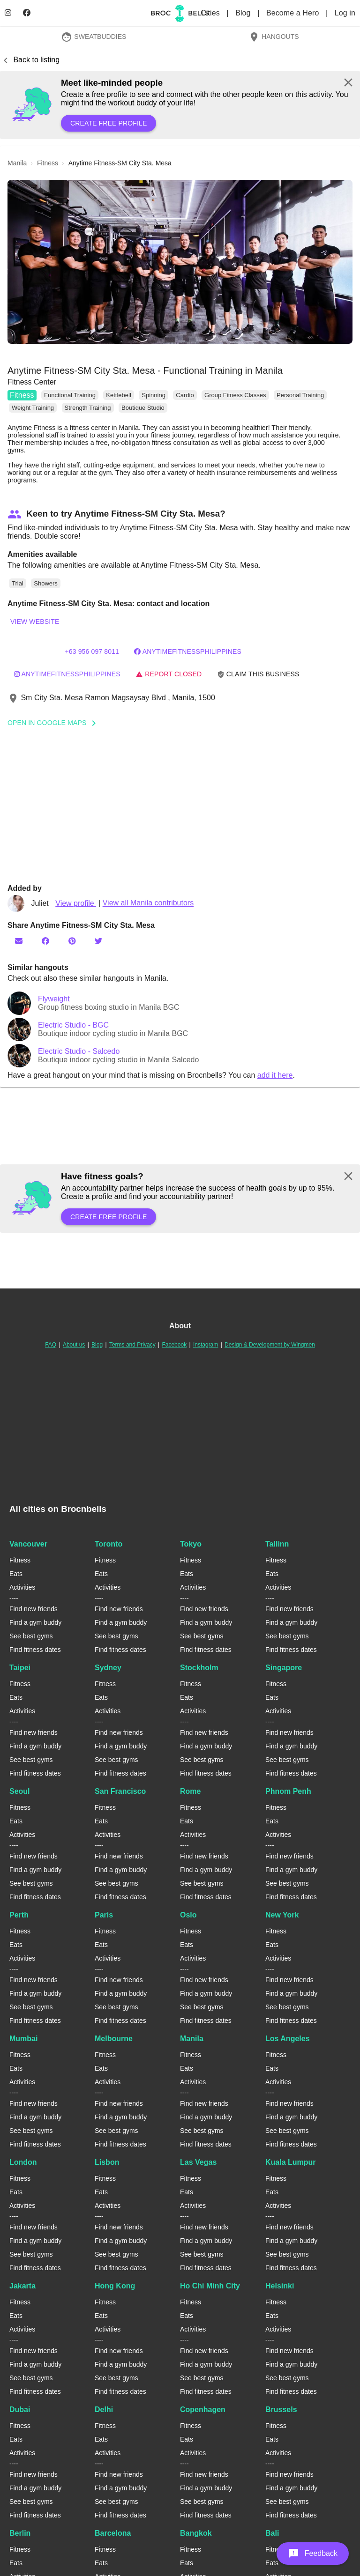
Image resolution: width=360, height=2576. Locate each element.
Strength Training (88, 407)
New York (282, 1915)
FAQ (50, 1344)
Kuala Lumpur (290, 2162)
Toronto (108, 1544)
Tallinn (277, 1544)
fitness (47, 163)
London (23, 2162)
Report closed (168, 674)
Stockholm (199, 1668)
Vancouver (28, 1544)
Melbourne (114, 2039)
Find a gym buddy (35, 1622)
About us (74, 1344)
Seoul (19, 1791)
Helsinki (279, 2286)
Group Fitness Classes (235, 395)
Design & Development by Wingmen (270, 1344)
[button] (180, 262)
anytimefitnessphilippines (67, 674)
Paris (104, 1915)
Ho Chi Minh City (210, 2286)
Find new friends (33, 1609)
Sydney (108, 1668)
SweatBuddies (94, 36)
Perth (19, 1915)
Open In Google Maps (55, 722)
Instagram (205, 1344)
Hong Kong (115, 2286)
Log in (345, 13)
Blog (244, 13)
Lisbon (107, 2162)
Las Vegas (198, 2162)
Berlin (19, 2533)
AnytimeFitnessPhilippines (187, 651)
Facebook (174, 1344)
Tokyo (191, 1544)
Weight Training (33, 407)
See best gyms (31, 1636)
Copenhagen (202, 2409)
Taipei (19, 1668)
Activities (22, 1587)
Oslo (188, 1915)
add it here (275, 1075)
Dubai (19, 2409)
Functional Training (70, 395)
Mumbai (23, 2039)
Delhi (104, 2409)
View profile (75, 903)
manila (17, 163)
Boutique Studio (143, 407)
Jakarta (22, 2286)
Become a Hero (293, 13)
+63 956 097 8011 (92, 651)
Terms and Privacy (132, 1344)
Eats (15, 1573)
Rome (190, 1791)
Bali (272, 2533)
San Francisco (120, 1791)
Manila (191, 2039)
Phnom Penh (288, 1791)
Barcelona (113, 2533)
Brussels (281, 2409)
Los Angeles (287, 2039)
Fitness (22, 395)
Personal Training (300, 395)
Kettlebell (118, 395)
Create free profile (108, 123)
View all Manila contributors (148, 903)
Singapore (283, 1668)
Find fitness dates (35, 1649)
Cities (211, 13)
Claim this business (258, 674)
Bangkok (196, 2533)
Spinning (153, 395)
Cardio (185, 395)
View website (34, 621)
